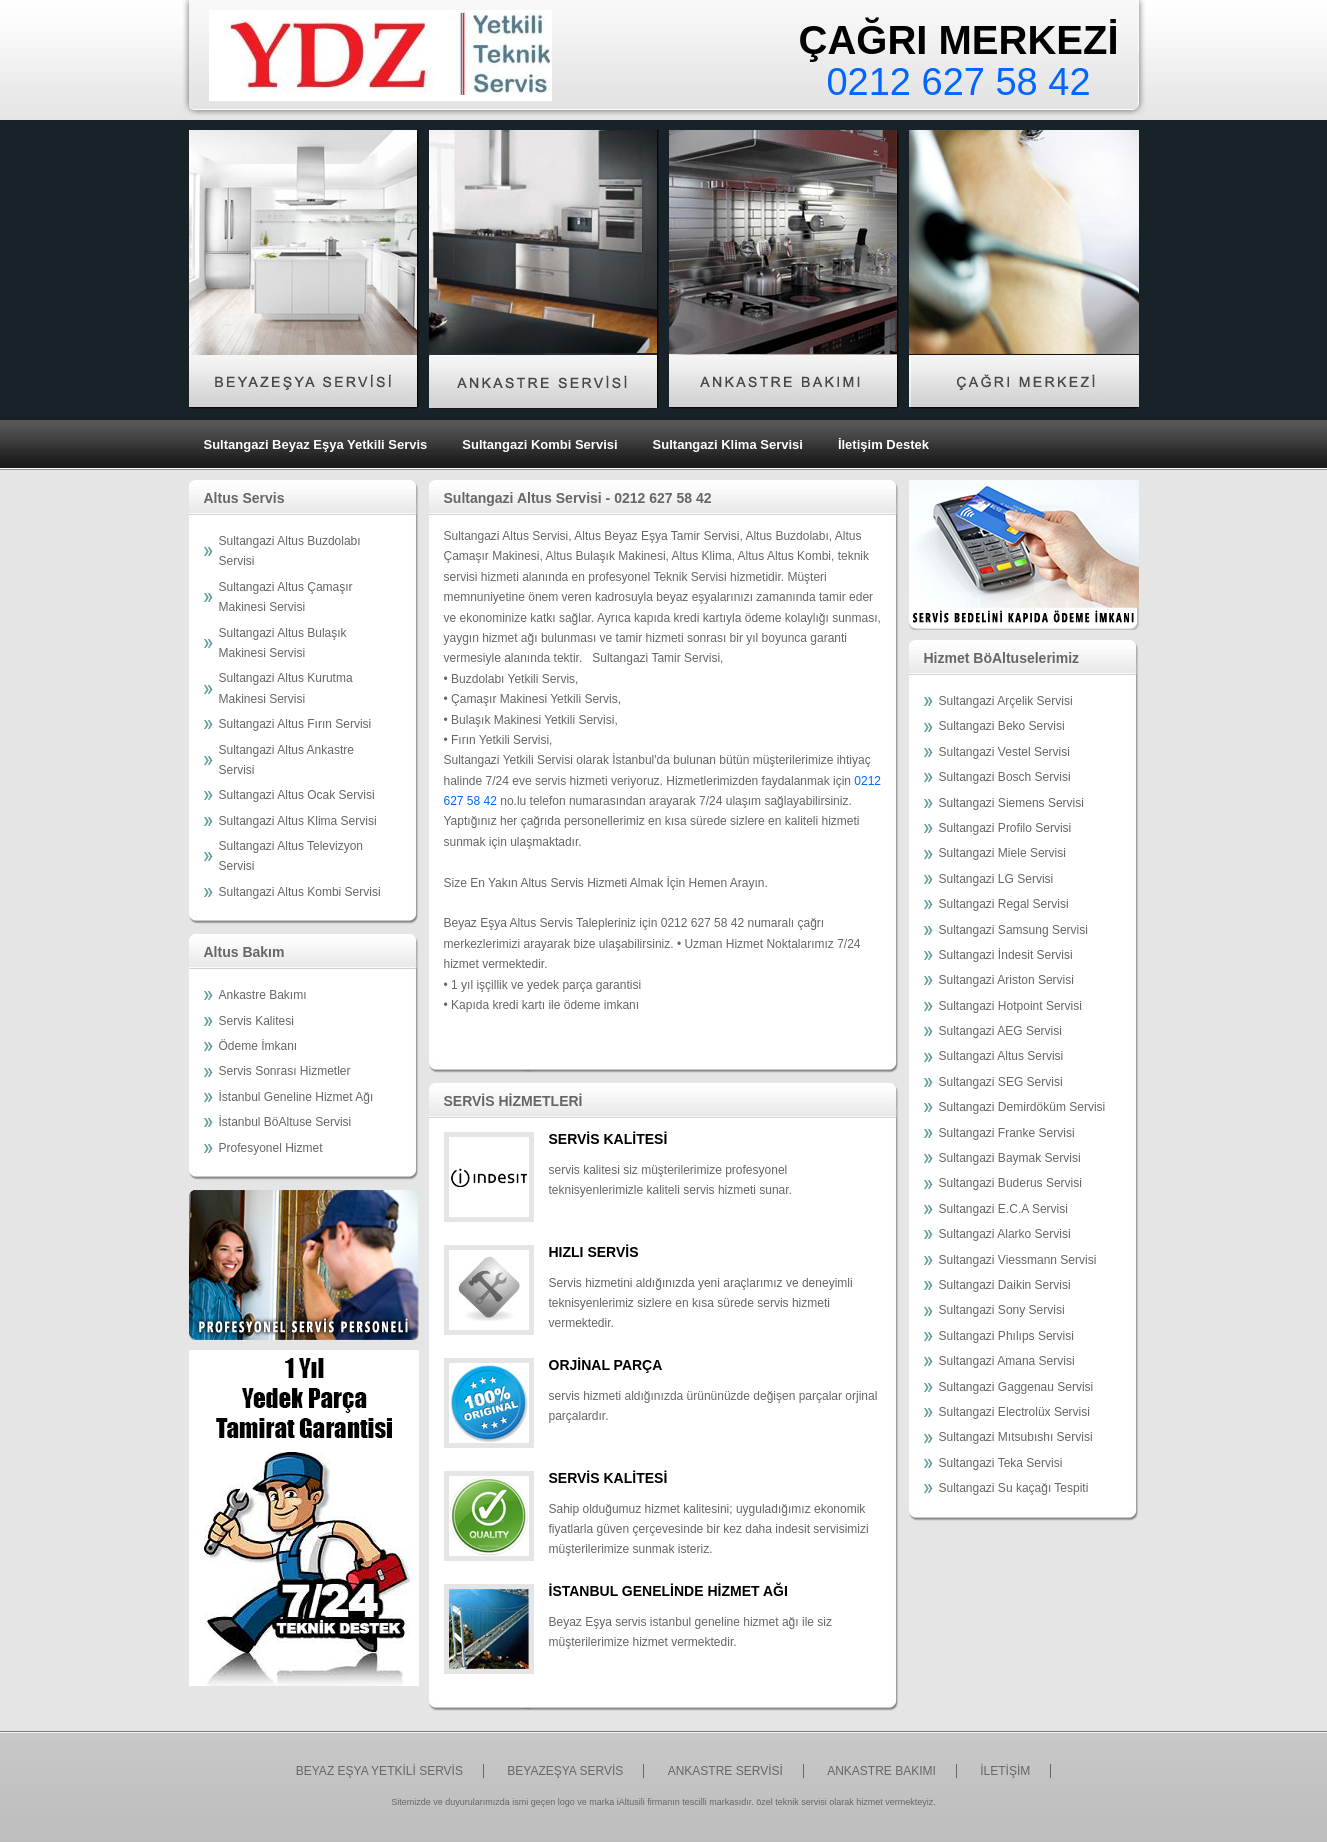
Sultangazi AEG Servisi (1000, 1031)
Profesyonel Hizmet (271, 1148)
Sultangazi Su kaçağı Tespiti (1014, 1488)
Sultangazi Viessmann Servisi (1018, 1260)
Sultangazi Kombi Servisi (539, 444)
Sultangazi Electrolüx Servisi (1014, 1412)
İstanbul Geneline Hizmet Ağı (296, 1097)
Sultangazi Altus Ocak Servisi (297, 795)
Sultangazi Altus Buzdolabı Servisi (290, 551)
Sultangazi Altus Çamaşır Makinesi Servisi (286, 597)
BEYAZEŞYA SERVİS (565, 1771)
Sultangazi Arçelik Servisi (1006, 701)
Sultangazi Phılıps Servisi (1006, 1336)
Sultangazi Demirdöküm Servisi (1022, 1107)
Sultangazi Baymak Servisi (1010, 1158)
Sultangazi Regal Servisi (1004, 904)
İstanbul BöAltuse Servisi (285, 1122)
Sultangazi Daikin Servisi (1005, 1285)
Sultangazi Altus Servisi (1001, 1056)
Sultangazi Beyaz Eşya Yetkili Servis (316, 444)
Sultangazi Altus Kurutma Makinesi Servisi (286, 688)
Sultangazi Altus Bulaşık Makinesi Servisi (283, 643)
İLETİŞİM (1005, 1771)
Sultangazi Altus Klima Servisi (298, 821)
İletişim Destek (883, 444)
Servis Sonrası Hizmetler (285, 1071)
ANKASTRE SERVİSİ (725, 1771)
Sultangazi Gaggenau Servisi (1016, 1387)
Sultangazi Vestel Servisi (1004, 752)
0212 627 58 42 (958, 82)
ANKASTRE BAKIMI (881, 1771)
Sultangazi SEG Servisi (1001, 1082)
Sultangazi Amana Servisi (1007, 1361)
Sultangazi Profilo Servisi (1005, 828)
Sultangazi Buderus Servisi (1010, 1183)
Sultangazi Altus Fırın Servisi (295, 724)
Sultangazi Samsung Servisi (1013, 930)
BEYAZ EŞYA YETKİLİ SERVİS (379, 1771)
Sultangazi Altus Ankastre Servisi (286, 760)
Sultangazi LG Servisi (996, 879)
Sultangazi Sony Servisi (1002, 1310)
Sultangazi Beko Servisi (1002, 726)
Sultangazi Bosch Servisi (1005, 777)
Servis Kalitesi (256, 1021)
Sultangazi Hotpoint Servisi (1010, 1006)
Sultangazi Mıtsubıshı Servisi (1016, 1437)
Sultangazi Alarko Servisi (1005, 1234)
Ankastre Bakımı (263, 995)
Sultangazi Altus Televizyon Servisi (291, 856)
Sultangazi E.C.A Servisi (1003, 1209)
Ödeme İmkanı (258, 1046)
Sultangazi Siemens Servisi (1011, 803)
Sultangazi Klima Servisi (728, 444)
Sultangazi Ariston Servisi (1006, 980)
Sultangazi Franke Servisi (1007, 1133)
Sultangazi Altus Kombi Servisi (300, 892)
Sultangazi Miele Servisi (1002, 853)
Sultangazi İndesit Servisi (1006, 955)
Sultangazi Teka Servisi (1001, 1463)
